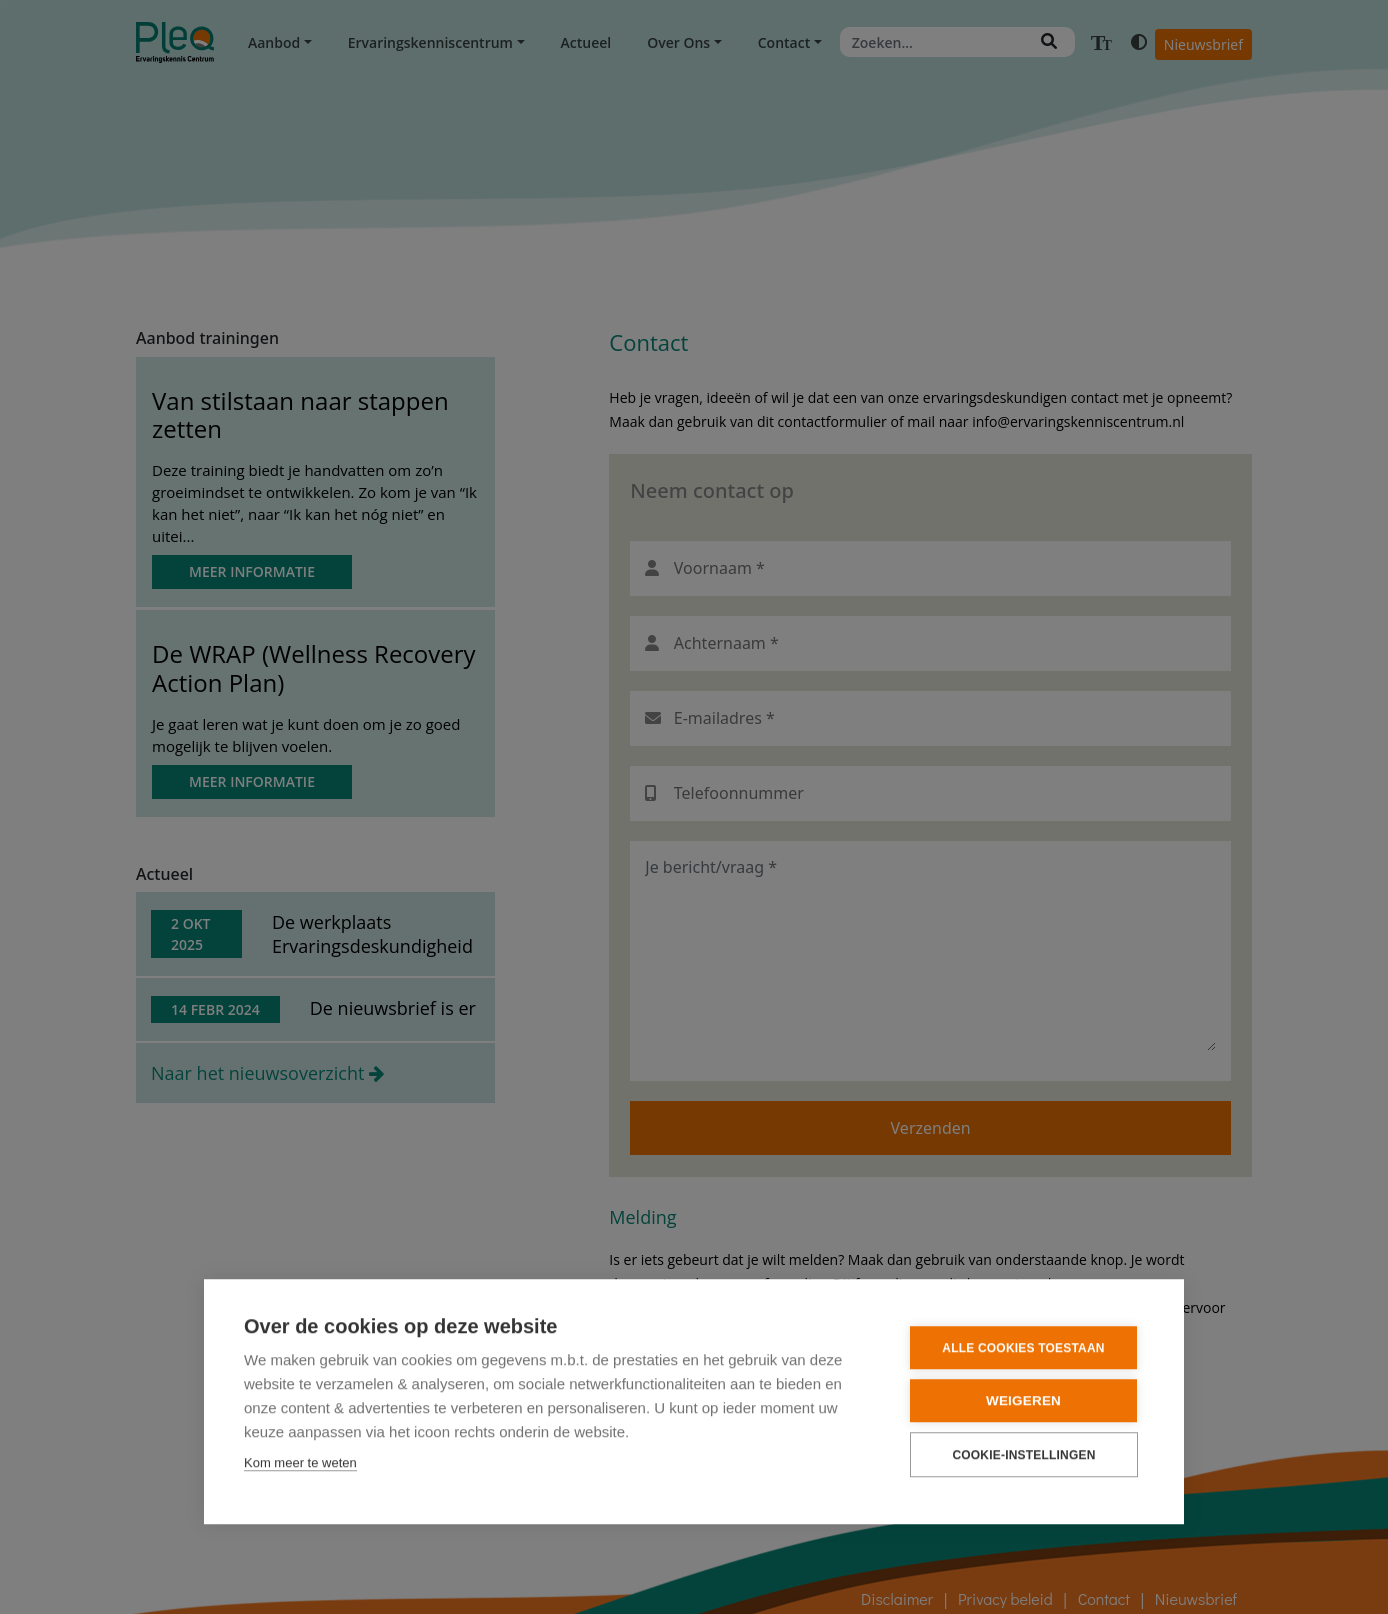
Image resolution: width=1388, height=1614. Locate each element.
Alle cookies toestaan (1023, 1347)
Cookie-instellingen (1023, 1454)
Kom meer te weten (300, 1461)
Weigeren (1023, 1399)
